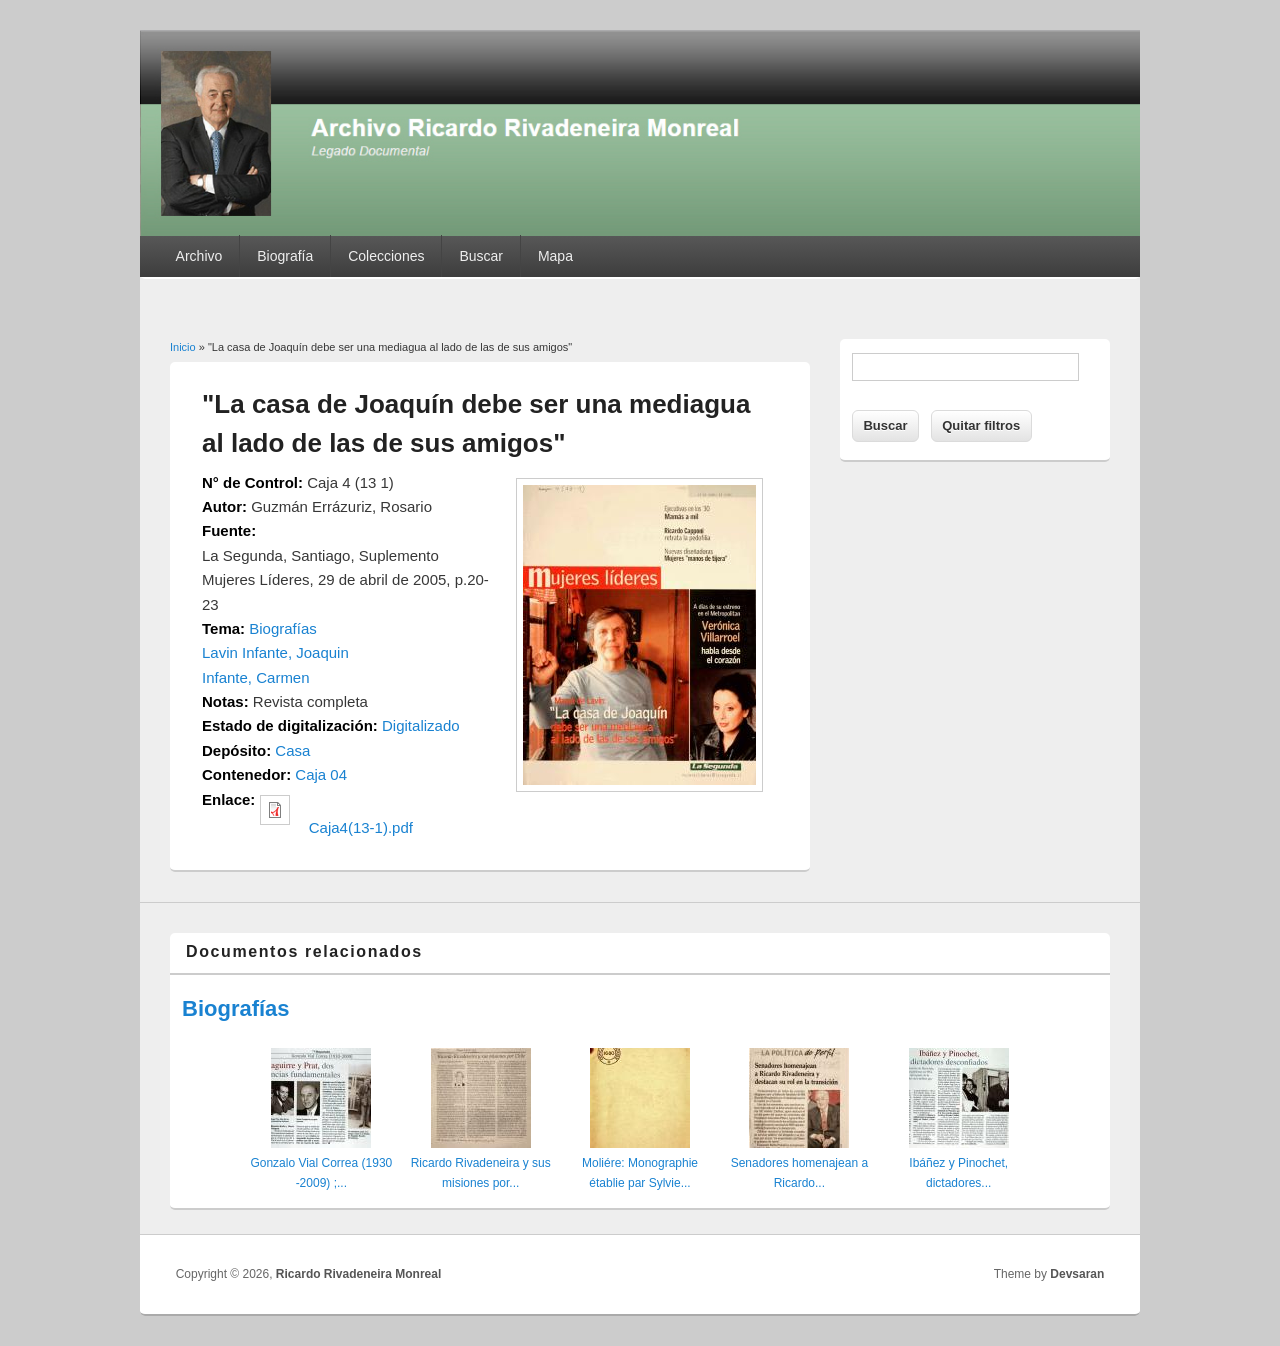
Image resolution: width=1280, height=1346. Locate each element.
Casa (292, 750)
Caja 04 (321, 774)
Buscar (481, 256)
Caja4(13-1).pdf (361, 827)
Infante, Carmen (256, 677)
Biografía (285, 256)
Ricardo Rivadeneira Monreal (358, 1274)
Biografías (283, 628)
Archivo (199, 256)
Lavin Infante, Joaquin (275, 652)
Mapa (555, 256)
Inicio (183, 347)
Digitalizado (421, 725)
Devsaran (1077, 1274)
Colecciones (386, 256)
